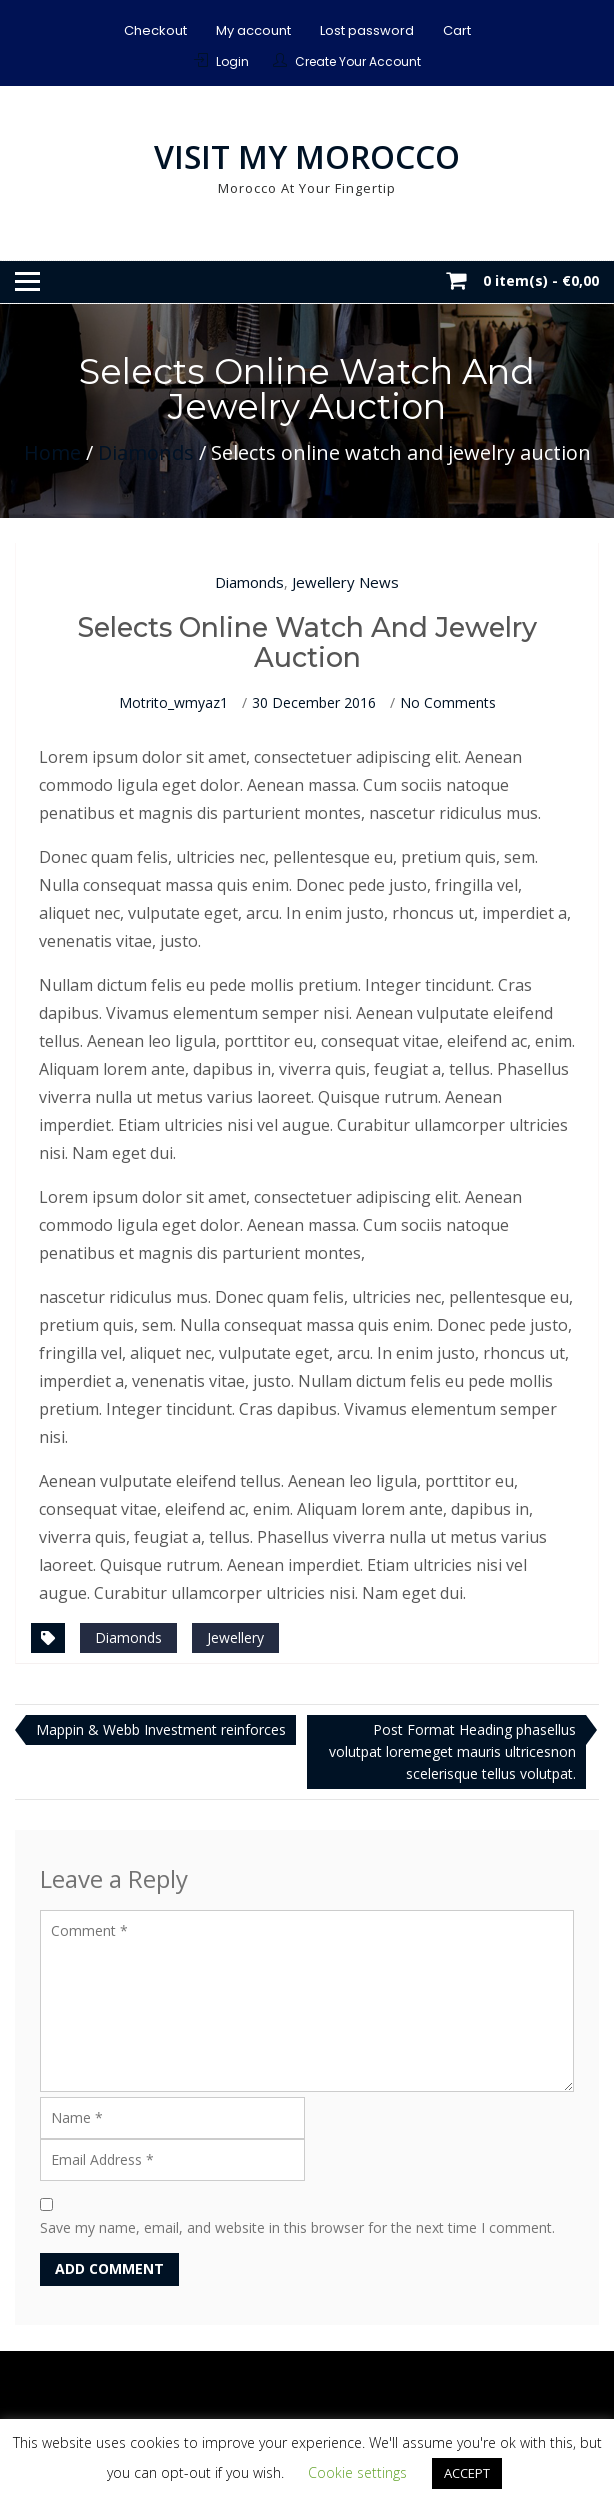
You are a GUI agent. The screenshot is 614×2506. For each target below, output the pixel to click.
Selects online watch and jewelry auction (307, 642)
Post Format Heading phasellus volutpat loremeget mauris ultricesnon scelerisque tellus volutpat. (452, 1751)
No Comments (448, 702)
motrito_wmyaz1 (173, 702)
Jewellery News (345, 582)
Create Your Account (358, 61)
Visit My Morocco (307, 156)
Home (52, 452)
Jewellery (235, 1637)
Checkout (155, 30)
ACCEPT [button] (467, 2473)
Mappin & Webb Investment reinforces (161, 1729)
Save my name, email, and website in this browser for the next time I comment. (297, 2227)
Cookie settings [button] (357, 2472)
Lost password (367, 30)
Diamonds (146, 452)
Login (232, 61)
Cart (457, 30)
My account (253, 30)
